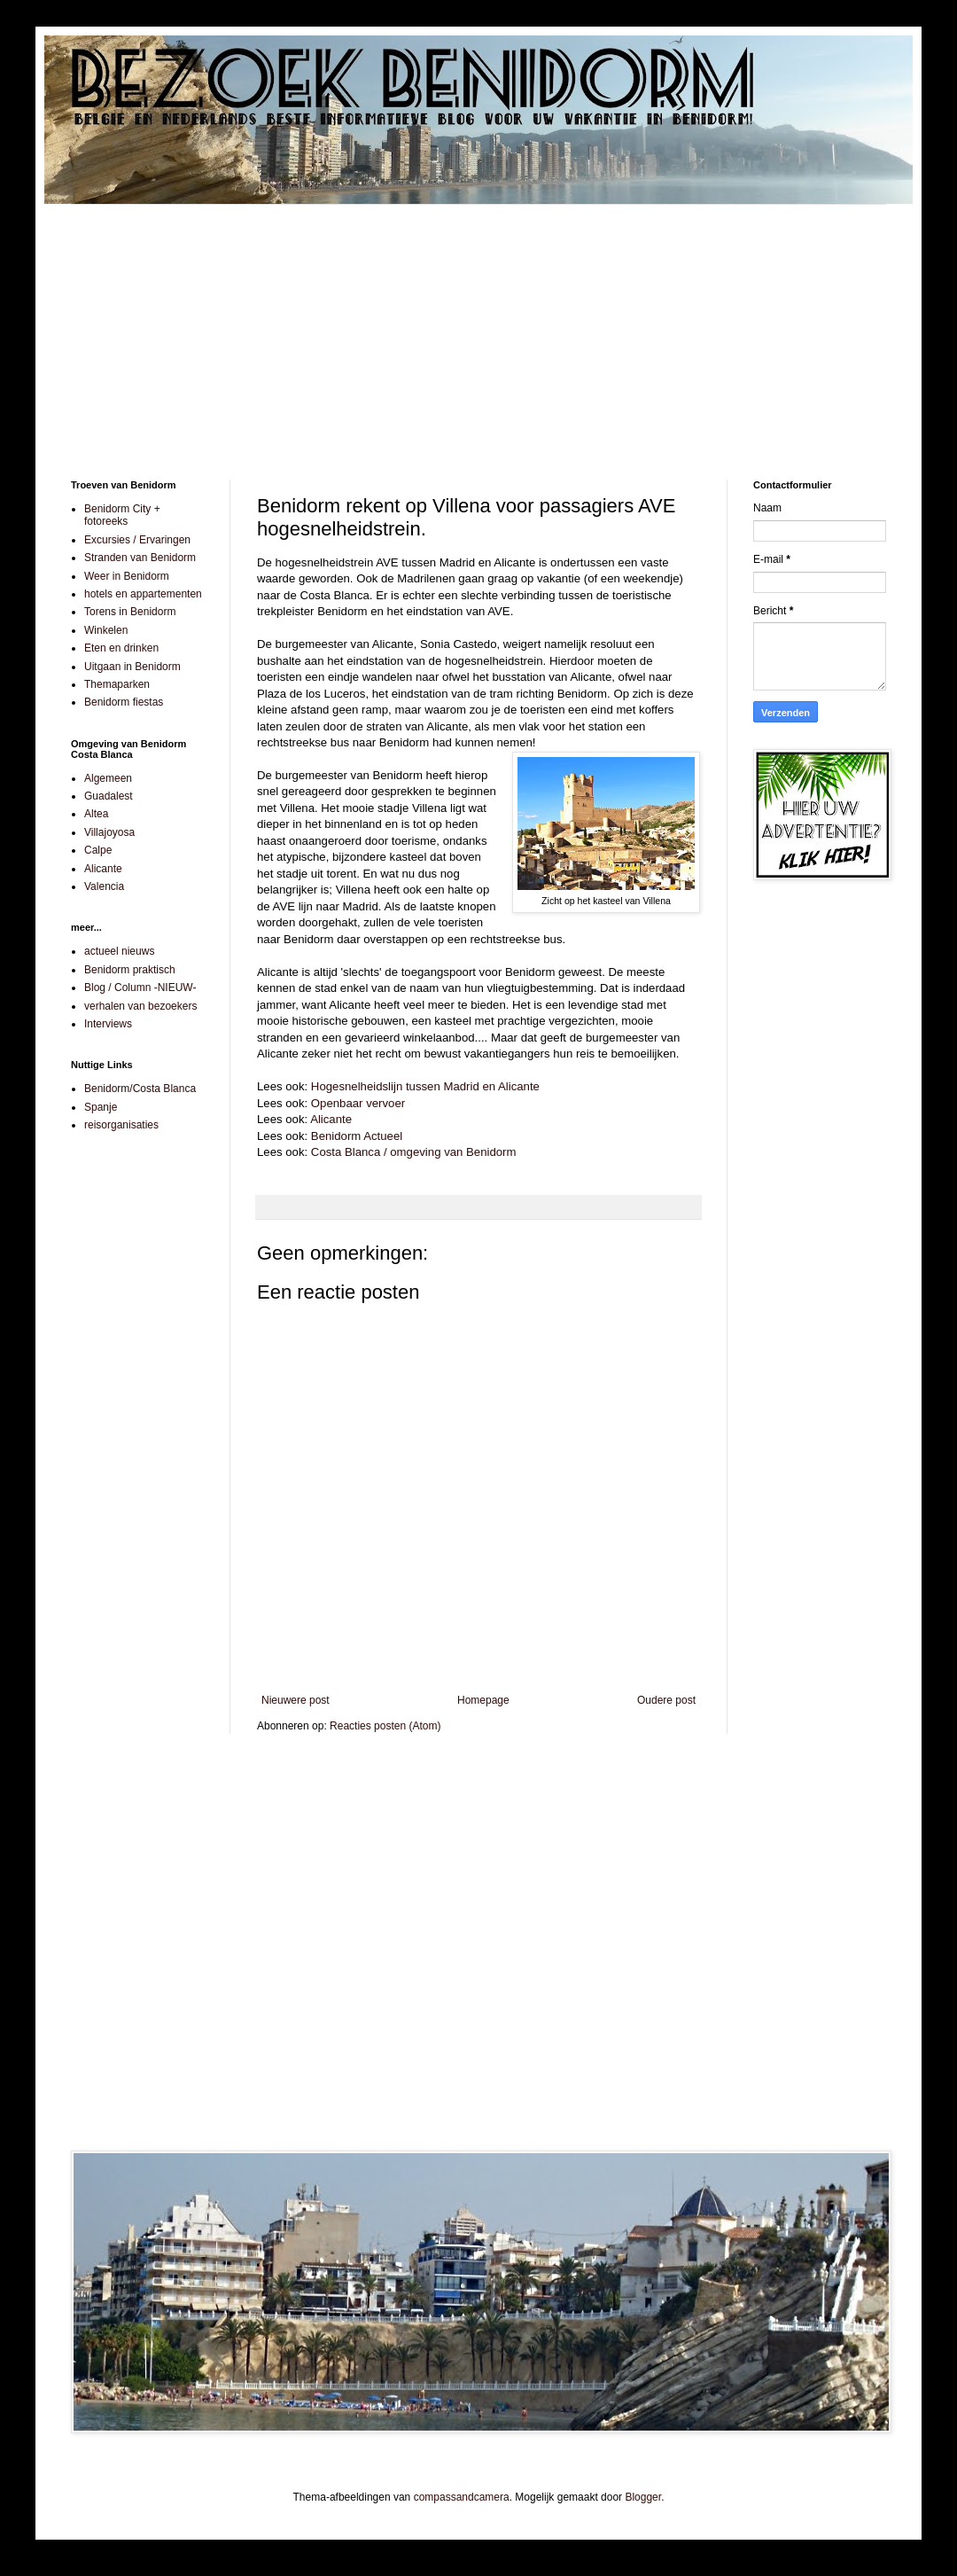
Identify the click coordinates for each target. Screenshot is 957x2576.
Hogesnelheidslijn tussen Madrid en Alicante (425, 1086)
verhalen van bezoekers (140, 1006)
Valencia (104, 886)
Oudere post (666, 1700)
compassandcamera (462, 2497)
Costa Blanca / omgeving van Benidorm (414, 1152)
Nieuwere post (295, 1700)
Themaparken (117, 684)
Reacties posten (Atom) (385, 1726)
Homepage (483, 1700)
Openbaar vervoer (358, 1103)
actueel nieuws (119, 951)
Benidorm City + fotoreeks (122, 515)
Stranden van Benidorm (140, 557)
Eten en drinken (121, 648)
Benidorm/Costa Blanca (140, 1088)
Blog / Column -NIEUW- (140, 987)
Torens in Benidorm (129, 611)
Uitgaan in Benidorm (132, 666)
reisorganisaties (121, 1125)
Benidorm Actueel (356, 1136)
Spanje (100, 1107)
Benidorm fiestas (123, 702)
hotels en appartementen (143, 594)
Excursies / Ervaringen (137, 540)
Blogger (643, 2497)
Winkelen (106, 630)
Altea (96, 814)
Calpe (98, 850)
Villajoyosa (109, 832)
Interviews (108, 1024)
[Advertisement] (478, 329)
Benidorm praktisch (129, 970)
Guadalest (108, 796)
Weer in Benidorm (126, 576)
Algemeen (108, 778)
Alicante (331, 1119)
